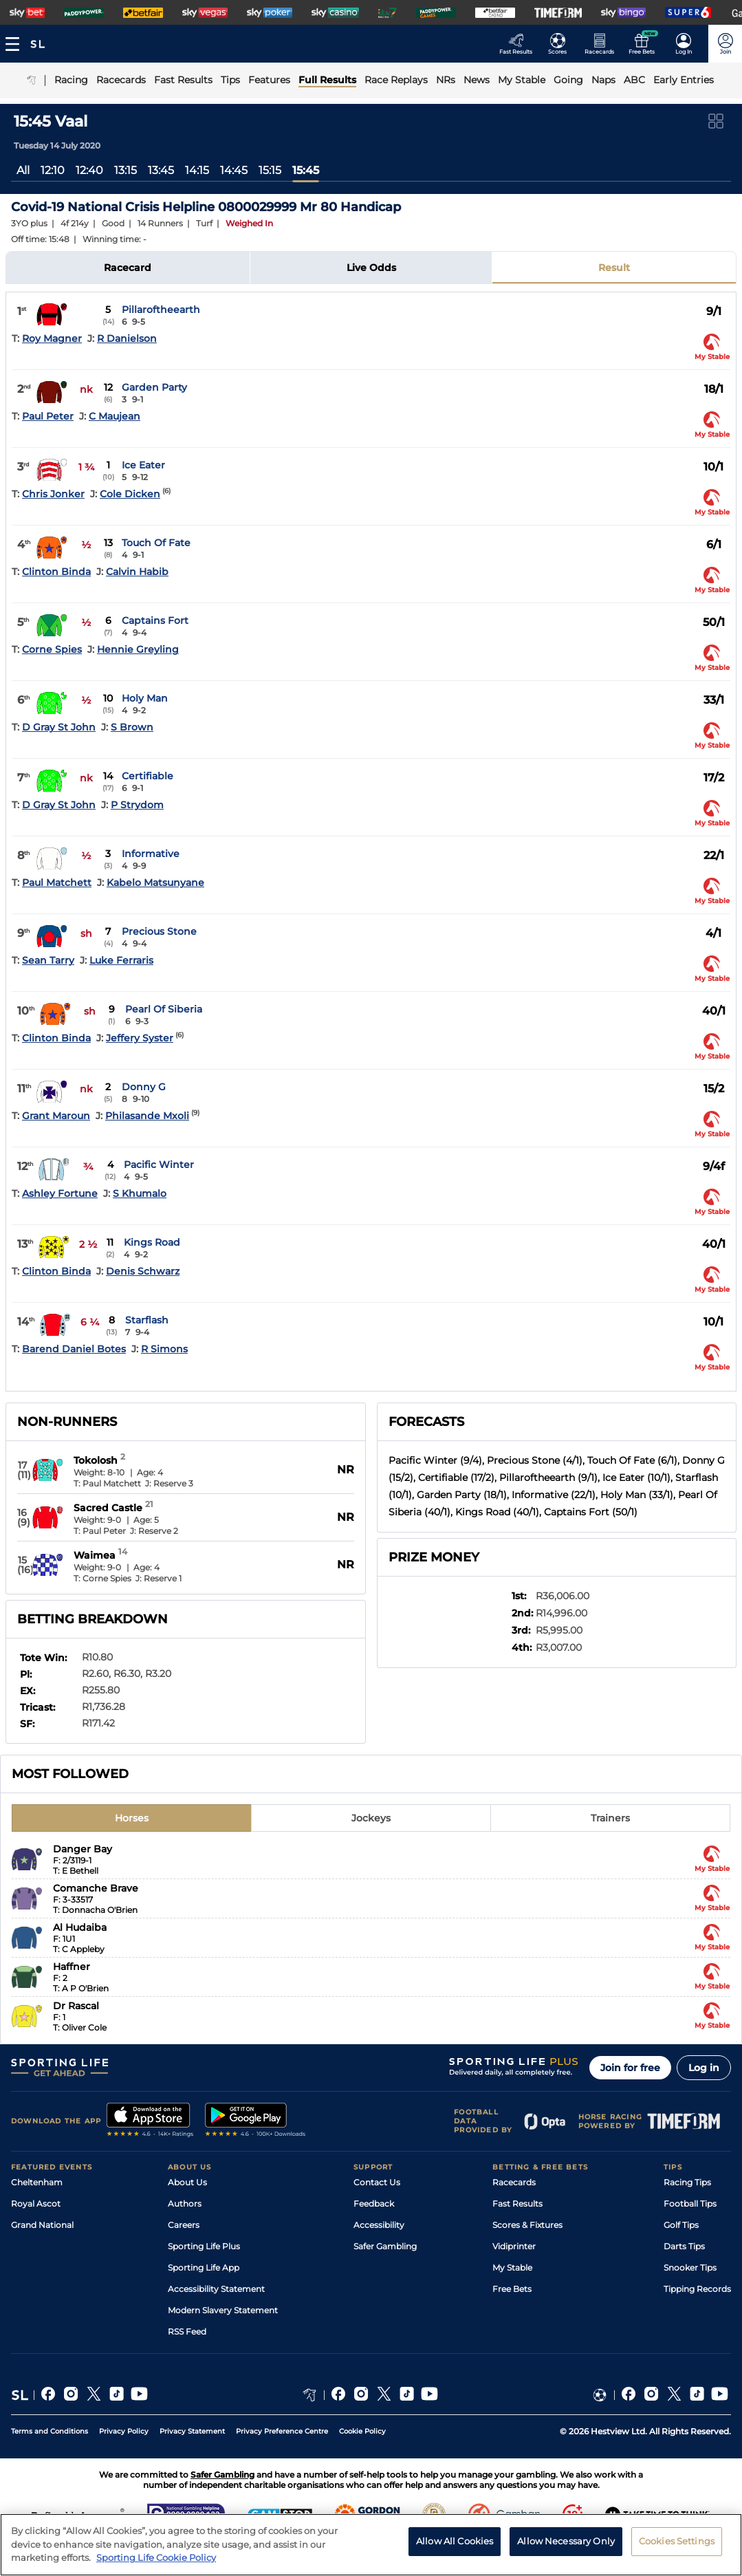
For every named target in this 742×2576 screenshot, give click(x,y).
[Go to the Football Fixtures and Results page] (561, 44)
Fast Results (517, 2203)
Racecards (514, 2182)
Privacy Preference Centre (282, 2431)
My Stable (512, 2267)
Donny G (144, 1087)
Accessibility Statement (216, 2289)
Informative (150, 853)
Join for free (630, 2067)
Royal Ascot (36, 2203)
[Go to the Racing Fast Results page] (520, 44)
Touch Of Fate (156, 543)
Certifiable (147, 776)
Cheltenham (37, 2182)
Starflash (146, 1320)
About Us (187, 2182)
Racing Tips (687, 2182)
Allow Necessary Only (566, 2540)
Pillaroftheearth (161, 309)
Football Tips (690, 2203)
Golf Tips (681, 2225)
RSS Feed (187, 2331)
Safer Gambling (385, 2246)
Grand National (42, 2225)
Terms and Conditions (49, 2431)
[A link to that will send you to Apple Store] (150, 2121)
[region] (371, 2544)
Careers (183, 2225)
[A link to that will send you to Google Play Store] (255, 2121)
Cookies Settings (676, 2540)
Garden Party (154, 387)
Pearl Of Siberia (163, 1009)
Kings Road (152, 1242)
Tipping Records (697, 2289)
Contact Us (376, 2182)
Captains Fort (155, 620)
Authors (184, 2203)
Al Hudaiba (80, 1927)
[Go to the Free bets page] (645, 44)
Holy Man (145, 698)
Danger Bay (82, 1849)
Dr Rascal (76, 2006)
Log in (703, 2067)
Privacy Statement (192, 2431)
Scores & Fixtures (527, 2225)
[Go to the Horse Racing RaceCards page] (603, 44)
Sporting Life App (203, 2267)
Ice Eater (143, 465)
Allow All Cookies (454, 2540)
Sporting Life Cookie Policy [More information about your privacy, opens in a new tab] (156, 2557)
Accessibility (378, 2225)
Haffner (71, 1966)
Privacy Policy (124, 2431)
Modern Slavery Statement (223, 2310)
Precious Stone (159, 931)
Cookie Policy (362, 2431)
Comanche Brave (95, 1888)
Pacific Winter (159, 1164)
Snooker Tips (690, 2267)
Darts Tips (684, 2246)
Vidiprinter (514, 2246)
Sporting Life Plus (204, 2246)
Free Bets (512, 2289)
